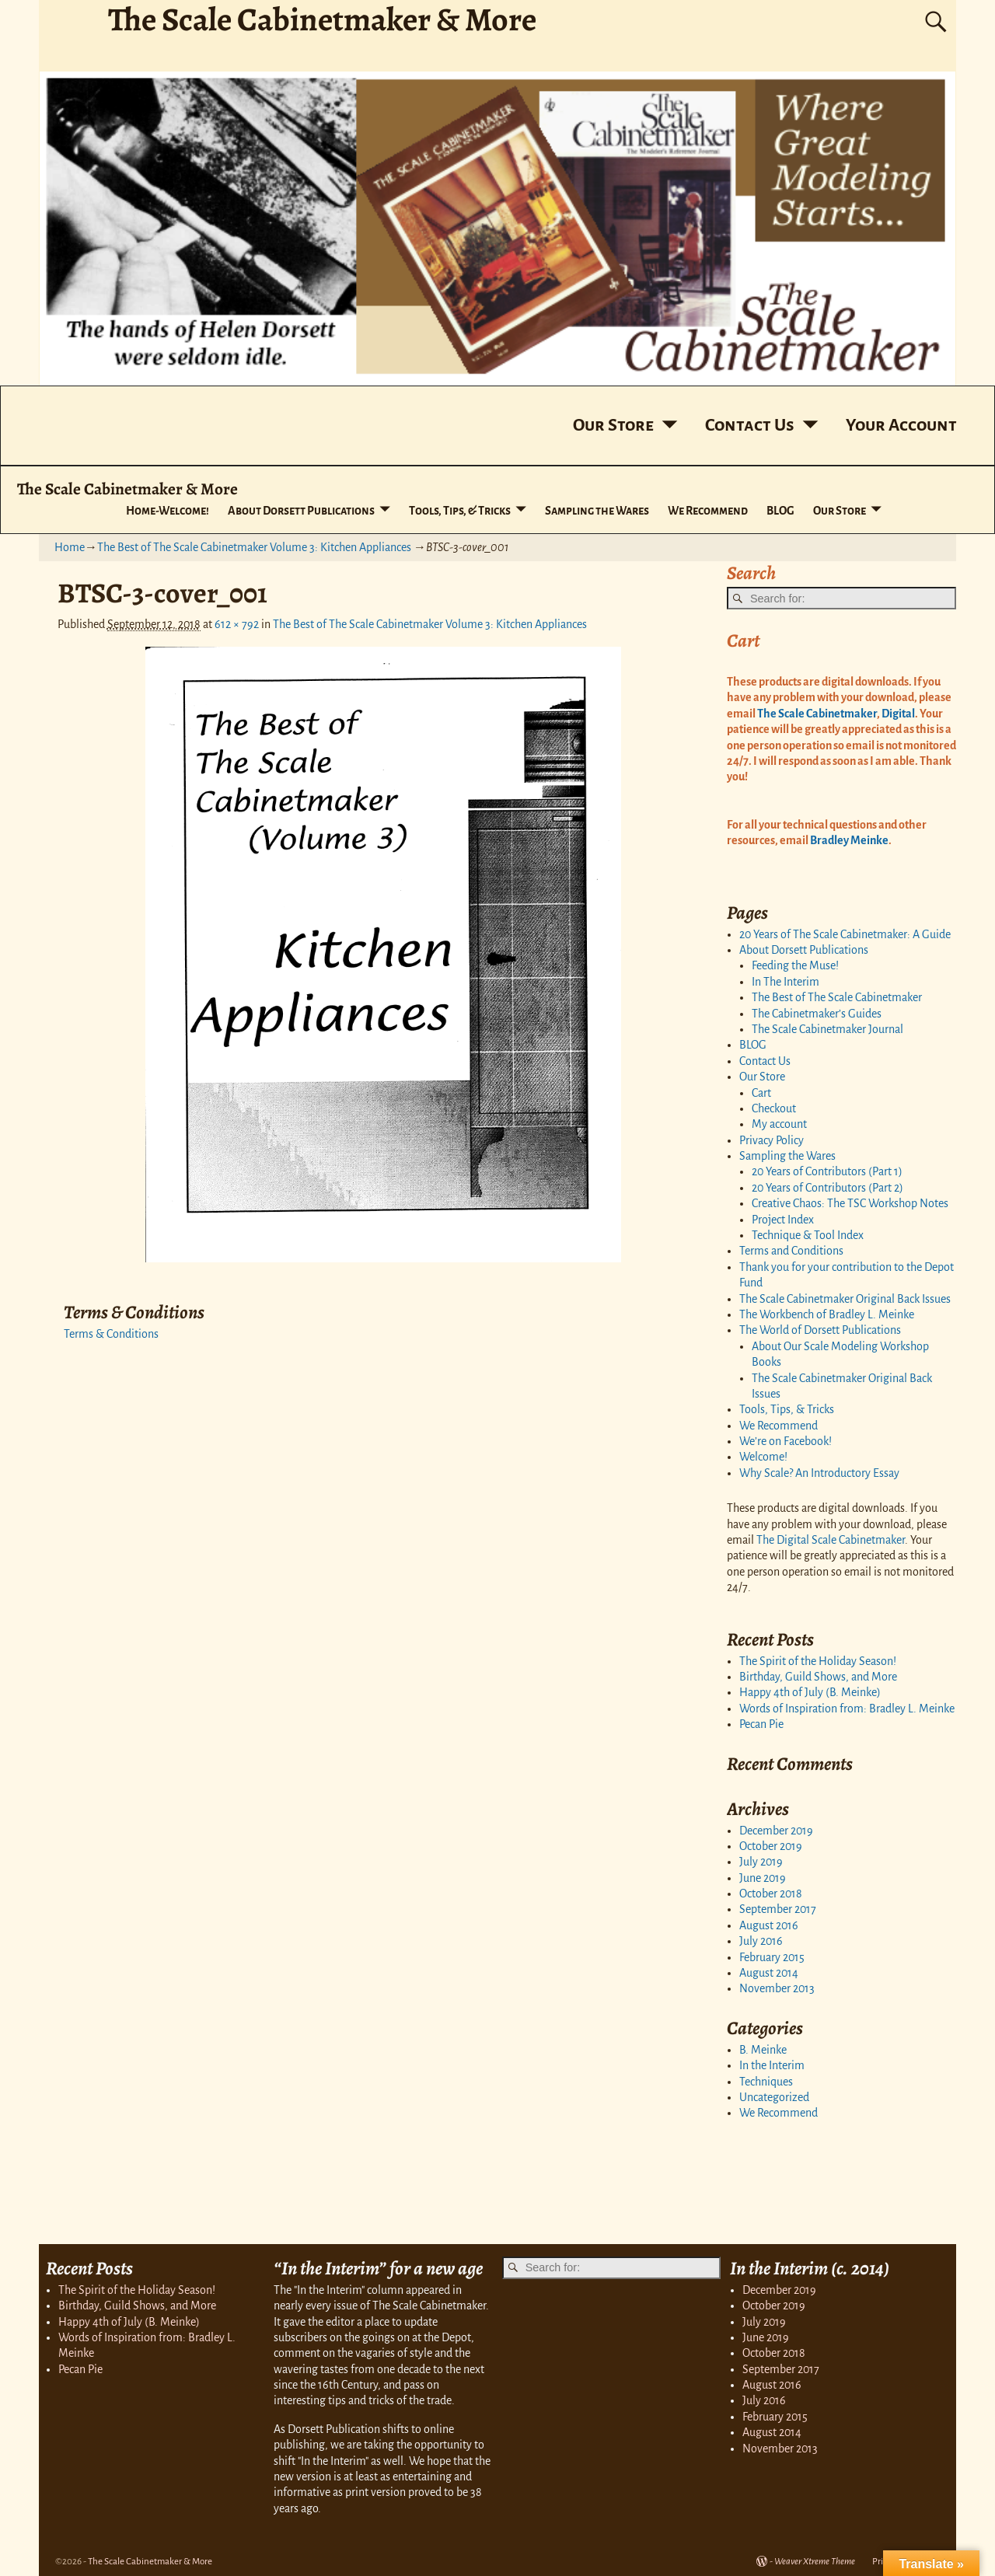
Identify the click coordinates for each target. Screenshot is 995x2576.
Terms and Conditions (791, 1250)
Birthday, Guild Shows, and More (818, 1676)
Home (69, 547)
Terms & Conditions (111, 1334)
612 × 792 (237, 624)
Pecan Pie (761, 1724)
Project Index (783, 1219)
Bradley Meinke (849, 840)
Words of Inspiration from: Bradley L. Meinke (847, 1708)
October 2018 (770, 1893)
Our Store (613, 425)
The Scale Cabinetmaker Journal (827, 1029)
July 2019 (761, 1861)
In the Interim (772, 2065)
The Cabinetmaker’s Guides (817, 1013)
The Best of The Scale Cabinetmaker (837, 997)
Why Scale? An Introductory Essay (819, 1473)
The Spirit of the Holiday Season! (817, 1661)
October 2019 (770, 1846)
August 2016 (768, 1925)
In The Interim (785, 982)
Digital (897, 713)
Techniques (766, 2081)
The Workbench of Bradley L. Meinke (826, 1314)
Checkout (774, 1108)
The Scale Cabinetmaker (817, 713)
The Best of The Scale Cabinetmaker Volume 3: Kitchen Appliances (254, 547)
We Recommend (708, 510)
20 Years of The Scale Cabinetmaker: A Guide (845, 934)
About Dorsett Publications (301, 510)
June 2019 (762, 1878)
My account (779, 1124)
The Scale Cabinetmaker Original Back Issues (845, 1299)
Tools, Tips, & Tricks (460, 510)
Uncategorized (774, 2097)
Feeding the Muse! (795, 965)
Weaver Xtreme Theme (814, 2562)
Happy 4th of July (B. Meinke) (810, 1692)
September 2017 (777, 1909)
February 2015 (772, 1957)
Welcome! (763, 1456)
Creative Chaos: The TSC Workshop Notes (850, 1203)
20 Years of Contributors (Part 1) (827, 1171)
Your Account (901, 425)
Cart (761, 1093)
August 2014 (768, 1973)
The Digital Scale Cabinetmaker (830, 1540)
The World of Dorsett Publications (820, 1330)
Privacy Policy (771, 1140)
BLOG (780, 510)
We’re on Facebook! (785, 1441)
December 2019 (776, 1830)
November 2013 (777, 1988)
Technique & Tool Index (808, 1235)
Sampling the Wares (597, 510)
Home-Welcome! (167, 510)
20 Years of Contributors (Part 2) (827, 1188)
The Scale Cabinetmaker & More (127, 488)
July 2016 (761, 1941)
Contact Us (749, 425)
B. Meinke (763, 2050)
